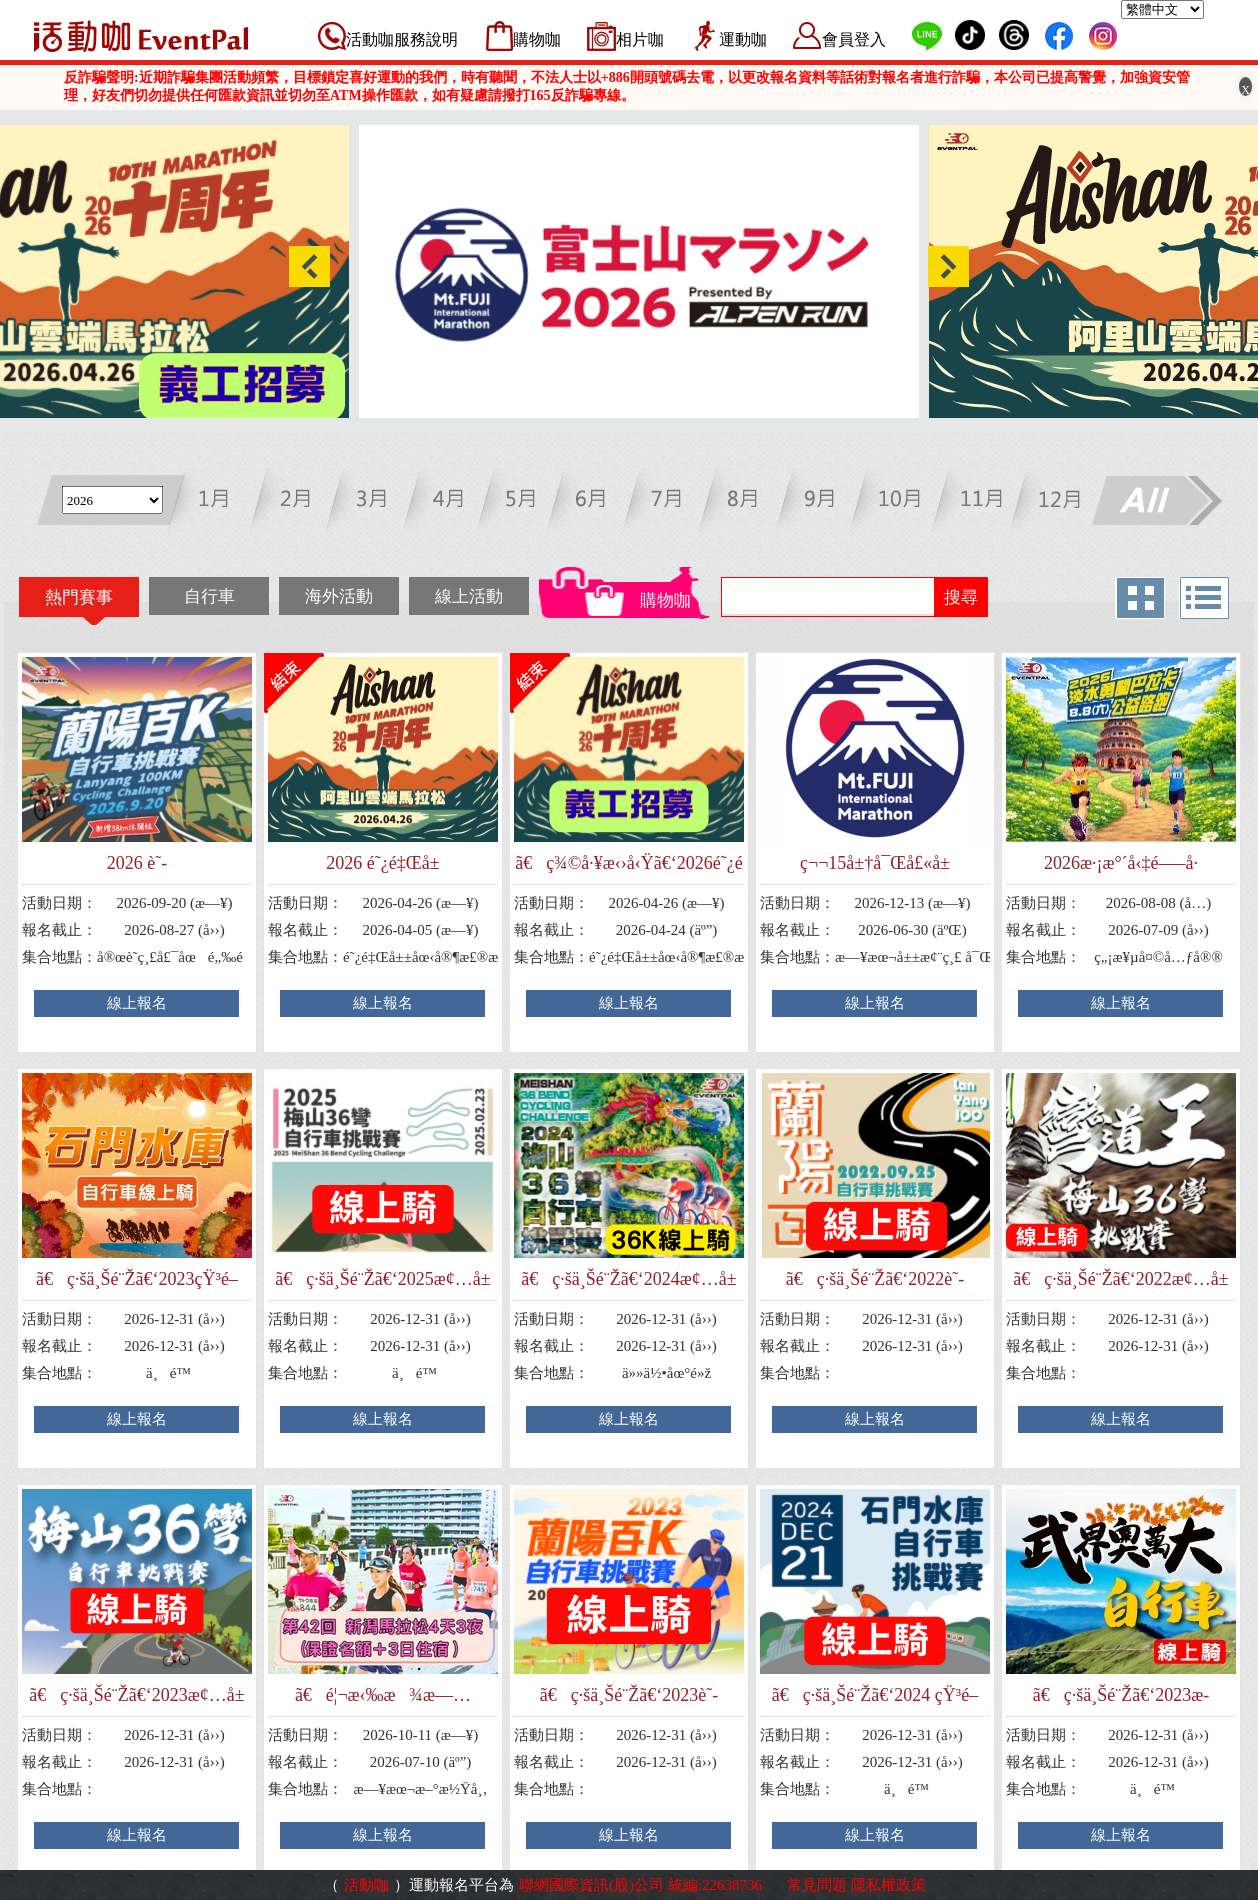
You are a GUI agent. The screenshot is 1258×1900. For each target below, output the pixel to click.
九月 (826, 502)
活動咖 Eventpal (141, 36)
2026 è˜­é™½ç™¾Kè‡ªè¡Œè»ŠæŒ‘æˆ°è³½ (136, 863)
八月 (751, 502)
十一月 (976, 502)
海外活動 (339, 596)
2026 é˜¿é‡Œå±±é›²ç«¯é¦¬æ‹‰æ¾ (383, 863)
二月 (301, 502)
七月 (676, 502)
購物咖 (537, 39)
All (1155, 502)
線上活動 (469, 596)
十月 (901, 502)
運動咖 (743, 39)
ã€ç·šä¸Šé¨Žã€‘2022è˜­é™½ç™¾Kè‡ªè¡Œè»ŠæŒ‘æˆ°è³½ (874, 1279)
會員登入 (854, 39)
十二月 (1051, 502)
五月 (526, 502)
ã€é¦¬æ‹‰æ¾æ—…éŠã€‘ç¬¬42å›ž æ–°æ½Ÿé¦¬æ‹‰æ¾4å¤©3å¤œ (383, 1695)
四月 (451, 502)
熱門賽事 (79, 597)
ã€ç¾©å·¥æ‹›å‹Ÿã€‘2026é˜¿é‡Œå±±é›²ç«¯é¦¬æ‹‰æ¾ (629, 863)
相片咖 (640, 39)
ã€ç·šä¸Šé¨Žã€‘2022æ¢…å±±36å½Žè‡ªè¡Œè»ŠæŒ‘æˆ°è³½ (1120, 1279)
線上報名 (137, 1003)
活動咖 (366, 1885)
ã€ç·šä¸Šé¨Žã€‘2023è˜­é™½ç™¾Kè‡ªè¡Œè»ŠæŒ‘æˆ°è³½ (628, 1695)
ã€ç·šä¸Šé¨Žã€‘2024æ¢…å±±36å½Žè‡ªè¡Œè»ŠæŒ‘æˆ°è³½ (628, 1279)
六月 (601, 502)
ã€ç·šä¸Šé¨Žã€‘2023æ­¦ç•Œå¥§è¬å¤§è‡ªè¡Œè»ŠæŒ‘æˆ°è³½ (1121, 1695)
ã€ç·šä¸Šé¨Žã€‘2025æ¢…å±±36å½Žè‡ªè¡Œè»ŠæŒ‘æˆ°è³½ (382, 1279)
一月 (226, 502)
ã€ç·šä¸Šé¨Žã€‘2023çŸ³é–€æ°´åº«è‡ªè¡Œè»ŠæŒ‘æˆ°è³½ (137, 1279)
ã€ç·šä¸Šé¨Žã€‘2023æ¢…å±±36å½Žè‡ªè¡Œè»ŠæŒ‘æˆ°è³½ (136, 1695)
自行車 (209, 596)
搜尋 (961, 597)
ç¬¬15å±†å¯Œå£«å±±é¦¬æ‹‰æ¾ (875, 863)
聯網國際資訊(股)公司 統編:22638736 (640, 1885)
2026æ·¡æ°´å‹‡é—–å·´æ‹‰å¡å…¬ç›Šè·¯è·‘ (1121, 863)
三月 (376, 502)
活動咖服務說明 (402, 39)
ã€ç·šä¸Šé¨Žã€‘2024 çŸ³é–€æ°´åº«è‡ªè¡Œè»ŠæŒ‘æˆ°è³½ (875, 1695)
